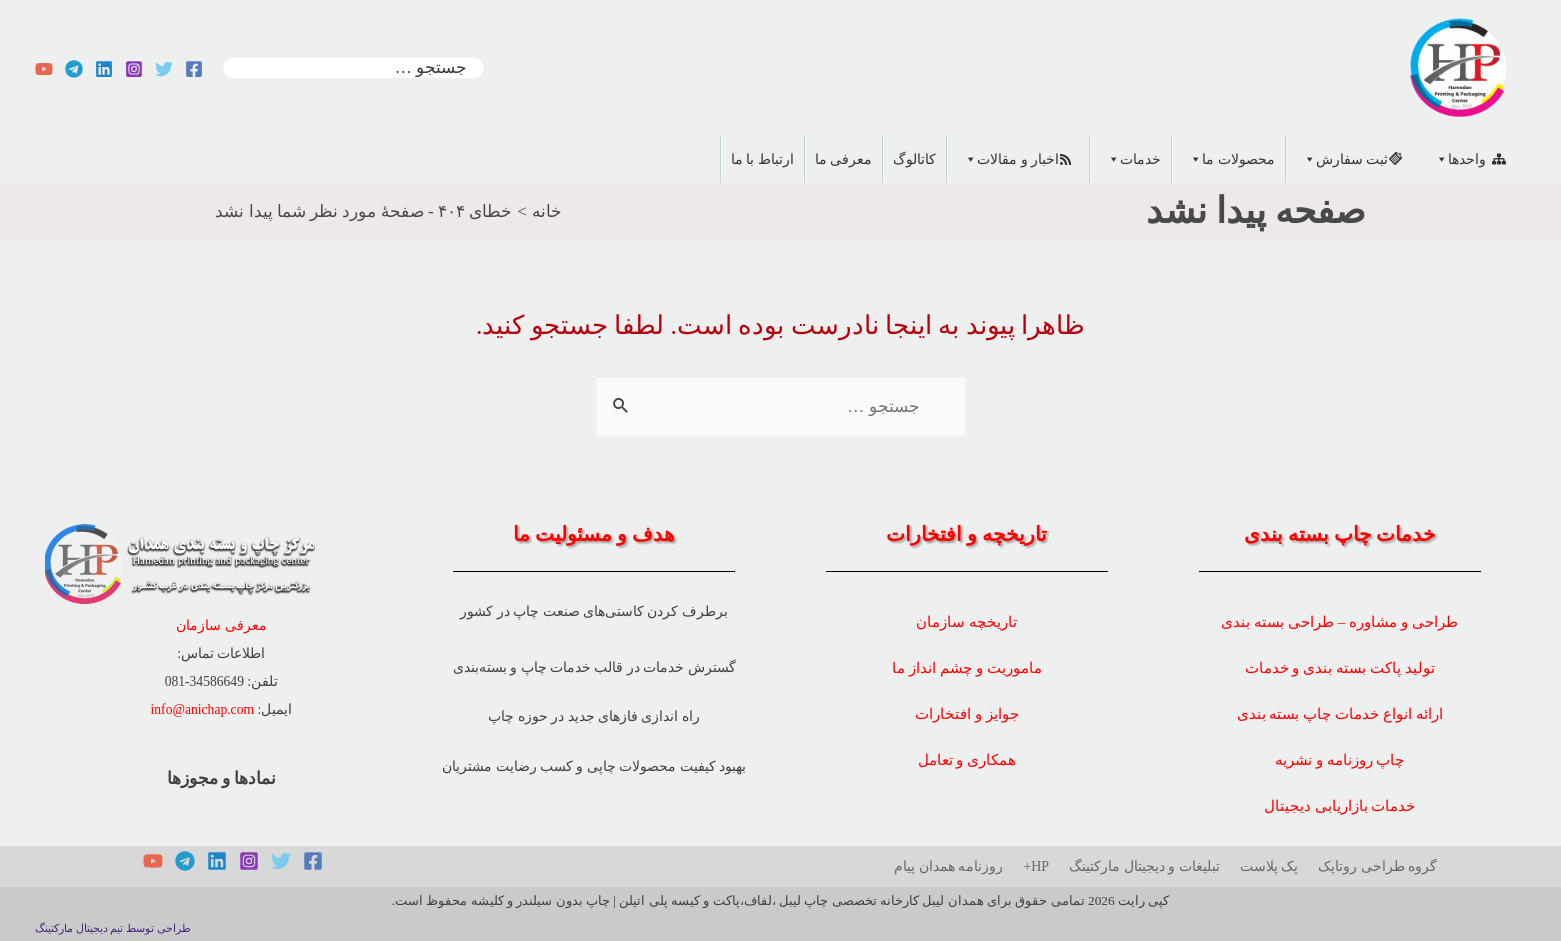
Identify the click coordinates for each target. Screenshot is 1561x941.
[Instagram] (134, 69)
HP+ (1036, 866)
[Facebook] (194, 69)
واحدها (1457, 159)
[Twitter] (164, 69)
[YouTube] (44, 69)
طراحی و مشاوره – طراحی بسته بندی (1339, 621)
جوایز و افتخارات (967, 713)
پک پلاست (1269, 866)
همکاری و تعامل (967, 759)
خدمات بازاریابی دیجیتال (1340, 805)
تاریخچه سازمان (966, 621)
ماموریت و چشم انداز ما (966, 667)
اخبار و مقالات (1008, 159)
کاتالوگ (914, 159)
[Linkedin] (104, 69)
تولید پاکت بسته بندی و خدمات (1340, 667)
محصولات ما (1228, 159)
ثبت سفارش (1342, 159)
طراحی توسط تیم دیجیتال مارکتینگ (113, 928)
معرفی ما (844, 159)
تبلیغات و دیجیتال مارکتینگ (1144, 866)
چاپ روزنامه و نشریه (1339, 759)
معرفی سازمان (221, 625)
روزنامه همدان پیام (948, 866)
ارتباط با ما (762, 159)
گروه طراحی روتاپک (1377, 866)
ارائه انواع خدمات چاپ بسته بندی (1340, 713)
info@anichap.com (203, 709)
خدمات (1130, 159)
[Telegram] (74, 69)
